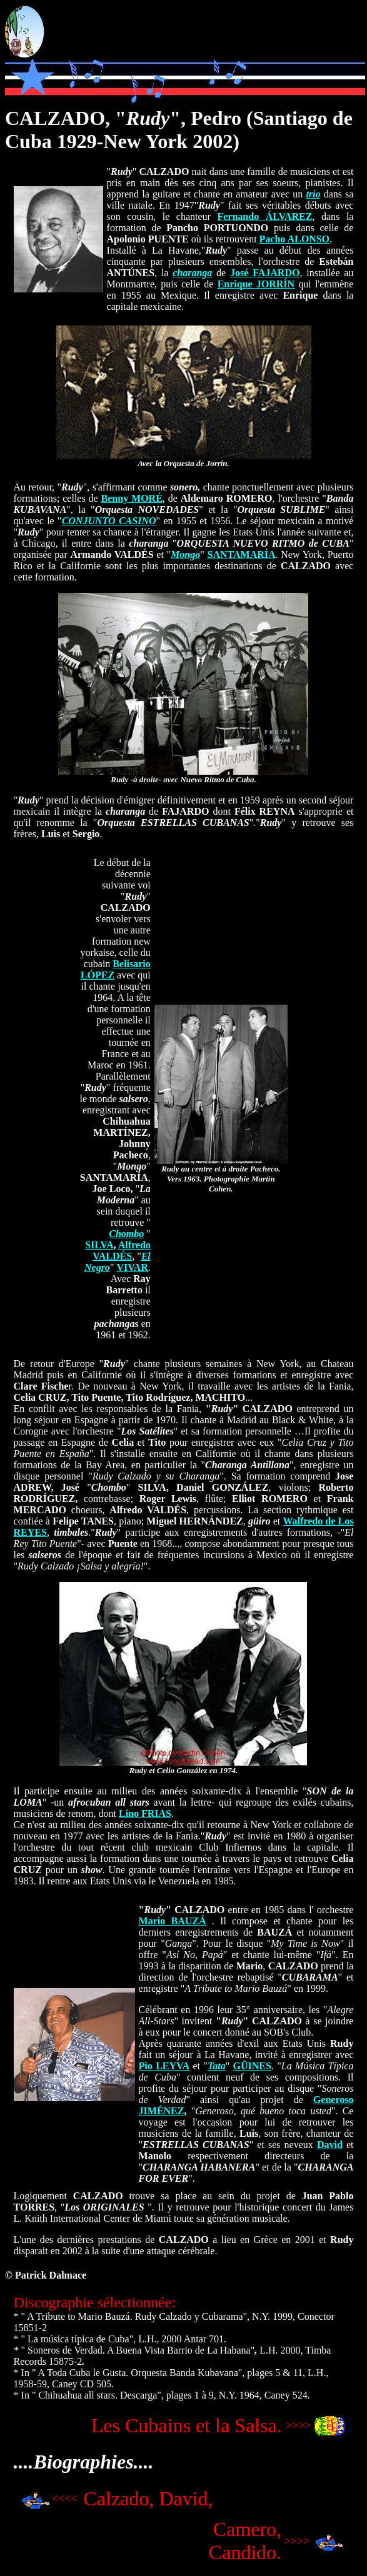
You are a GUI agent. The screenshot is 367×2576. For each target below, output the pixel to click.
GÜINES (252, 2066)
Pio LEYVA (164, 2066)
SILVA (99, 1245)
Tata (217, 2066)
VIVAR (132, 1267)
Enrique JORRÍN (256, 284)
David (330, 2144)
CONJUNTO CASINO (109, 520)
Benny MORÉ (132, 498)
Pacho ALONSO (294, 239)
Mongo (185, 554)
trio (313, 194)
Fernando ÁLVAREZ (264, 216)
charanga (192, 272)
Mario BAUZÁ (172, 1921)
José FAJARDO (264, 272)
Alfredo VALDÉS (122, 1250)
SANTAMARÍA (242, 554)
